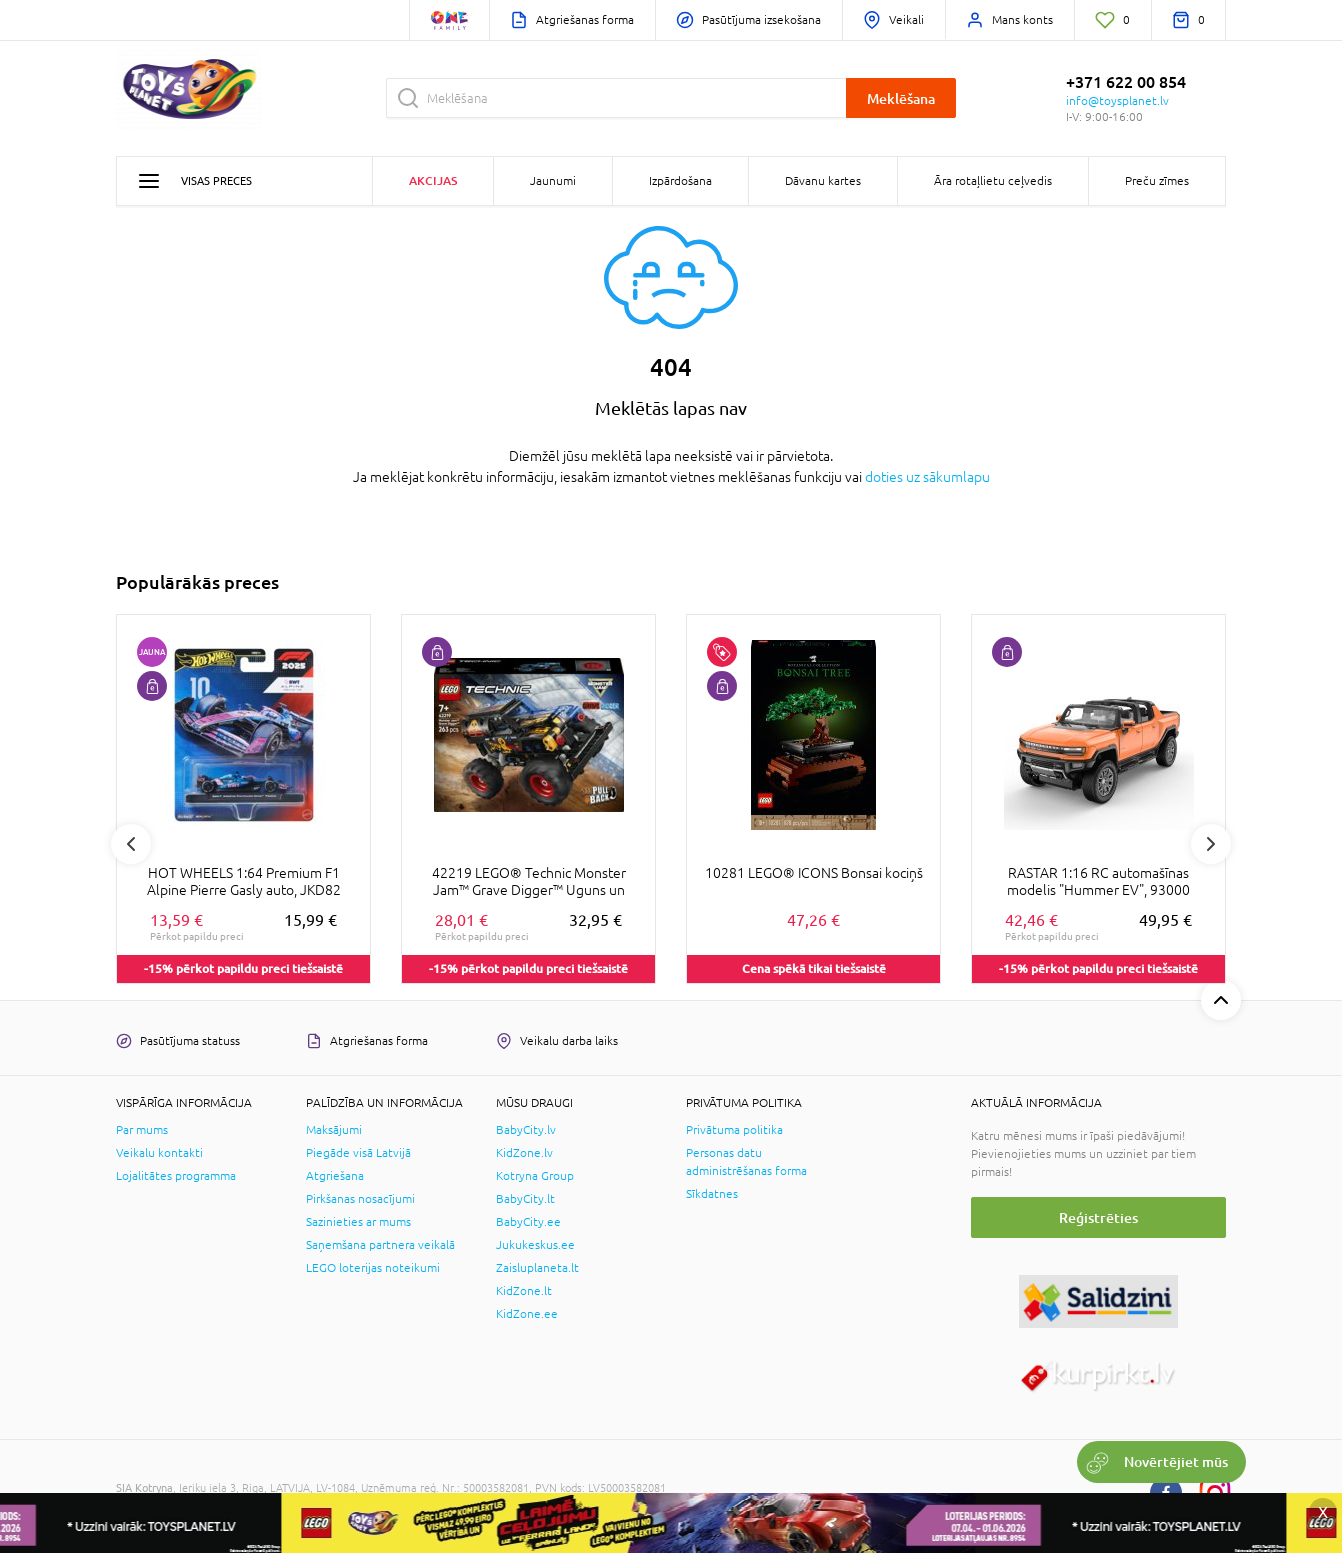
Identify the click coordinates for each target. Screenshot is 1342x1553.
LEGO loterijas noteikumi (373, 1268)
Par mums (142, 1130)
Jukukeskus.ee (535, 1245)
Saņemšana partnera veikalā (380, 1245)
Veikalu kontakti (159, 1153)
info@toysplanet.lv (1117, 101)
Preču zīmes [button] (1157, 181)
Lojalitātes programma (176, 1176)
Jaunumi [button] (553, 181)
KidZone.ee (527, 1314)
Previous (131, 844)
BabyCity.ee (528, 1222)
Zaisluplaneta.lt (537, 1268)
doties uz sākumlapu (927, 477)
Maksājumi (334, 1130)
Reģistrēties (1098, 1217)
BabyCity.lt (525, 1199)
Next (1211, 844)
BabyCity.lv (526, 1130)
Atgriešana (335, 1176)
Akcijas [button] (433, 180)
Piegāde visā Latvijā (358, 1153)
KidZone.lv (524, 1153)
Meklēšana (901, 98)
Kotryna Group (535, 1176)
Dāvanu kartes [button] (823, 181)
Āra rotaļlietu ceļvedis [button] (993, 181)
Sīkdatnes (712, 1194)
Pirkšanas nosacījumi (360, 1199)
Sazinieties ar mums (358, 1222)
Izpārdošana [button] (680, 181)
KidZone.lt (524, 1291)
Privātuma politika (734, 1130)
